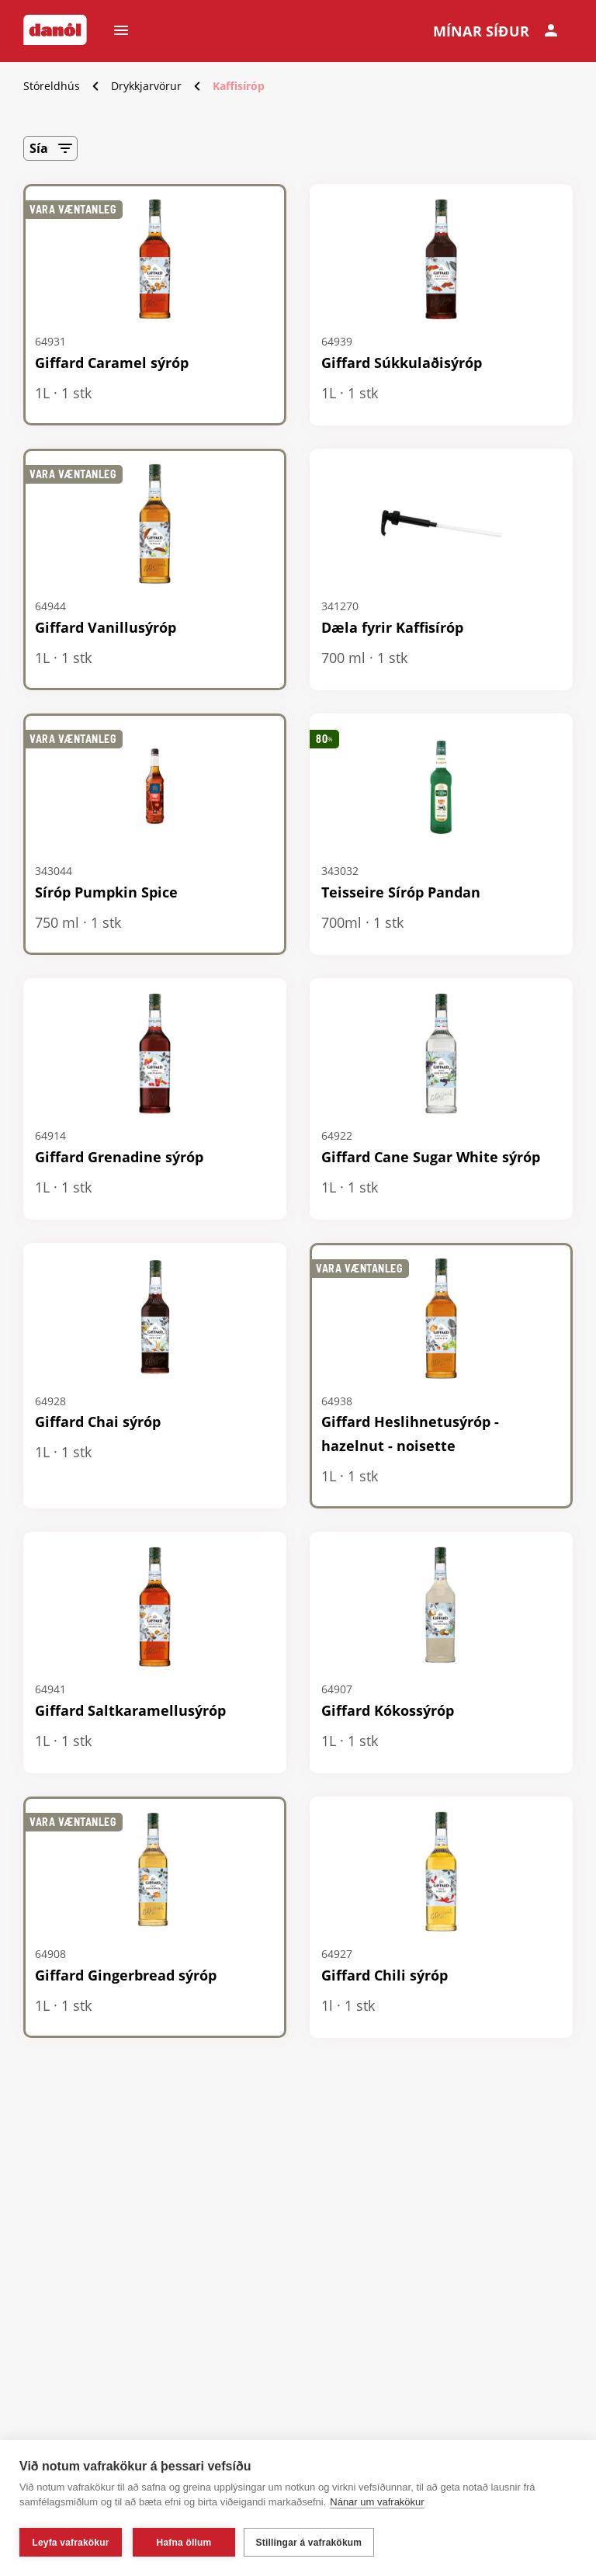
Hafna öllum (184, 2542)
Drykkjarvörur (146, 85)
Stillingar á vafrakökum (311, 2542)
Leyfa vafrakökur (70, 2542)
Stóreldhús (51, 85)
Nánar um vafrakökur (377, 2505)
